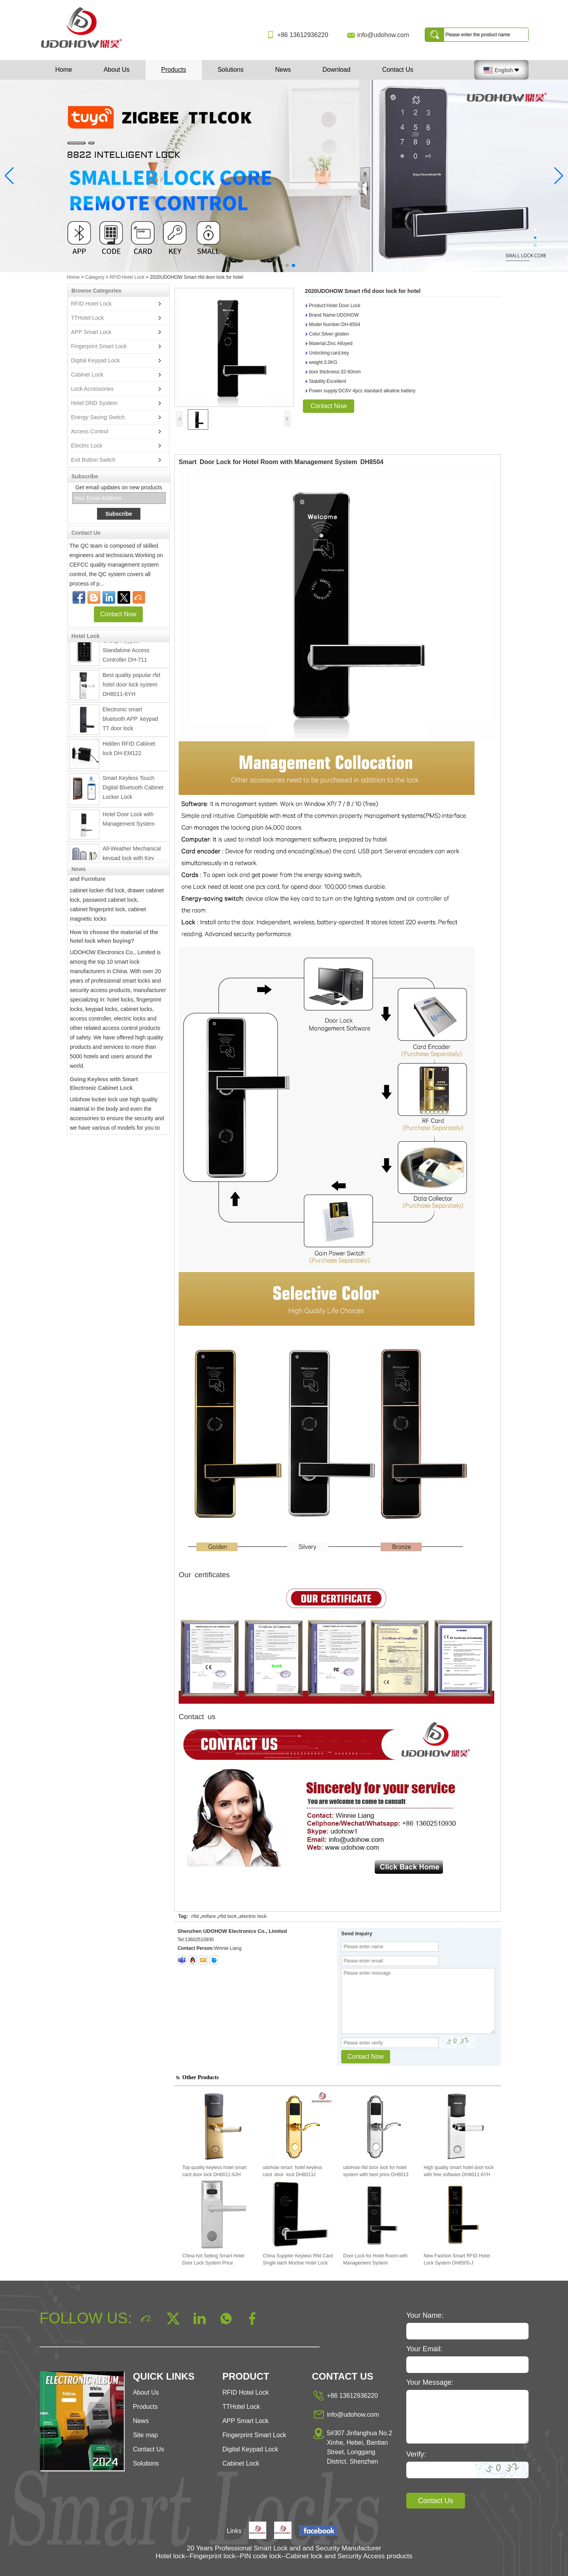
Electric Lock (86, 445)
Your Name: (424, 2315)
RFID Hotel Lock (127, 277)
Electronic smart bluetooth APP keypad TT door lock (132, 722)
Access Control (89, 431)
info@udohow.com (383, 35)
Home (63, 69)
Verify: (416, 2454)
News (283, 69)
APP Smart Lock (91, 332)
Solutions (231, 69)
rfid (195, 1916)
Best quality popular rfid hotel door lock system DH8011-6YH (131, 688)
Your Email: (424, 2349)
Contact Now (118, 614)
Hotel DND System (94, 403)
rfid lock (228, 1916)
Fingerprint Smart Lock (99, 346)
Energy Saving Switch (98, 417)
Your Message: (429, 2382)
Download (336, 69)
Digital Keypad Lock (95, 360)
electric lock (253, 1916)
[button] (274, 265)
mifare (209, 1916)
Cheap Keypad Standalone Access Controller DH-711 (126, 653)
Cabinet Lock (87, 374)
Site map (145, 2435)
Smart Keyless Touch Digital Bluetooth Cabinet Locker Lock (133, 791)
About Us (117, 69)
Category (95, 277)
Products (173, 69)
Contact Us (397, 69)
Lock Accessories (92, 389)
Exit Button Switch (93, 460)
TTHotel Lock (87, 318)
